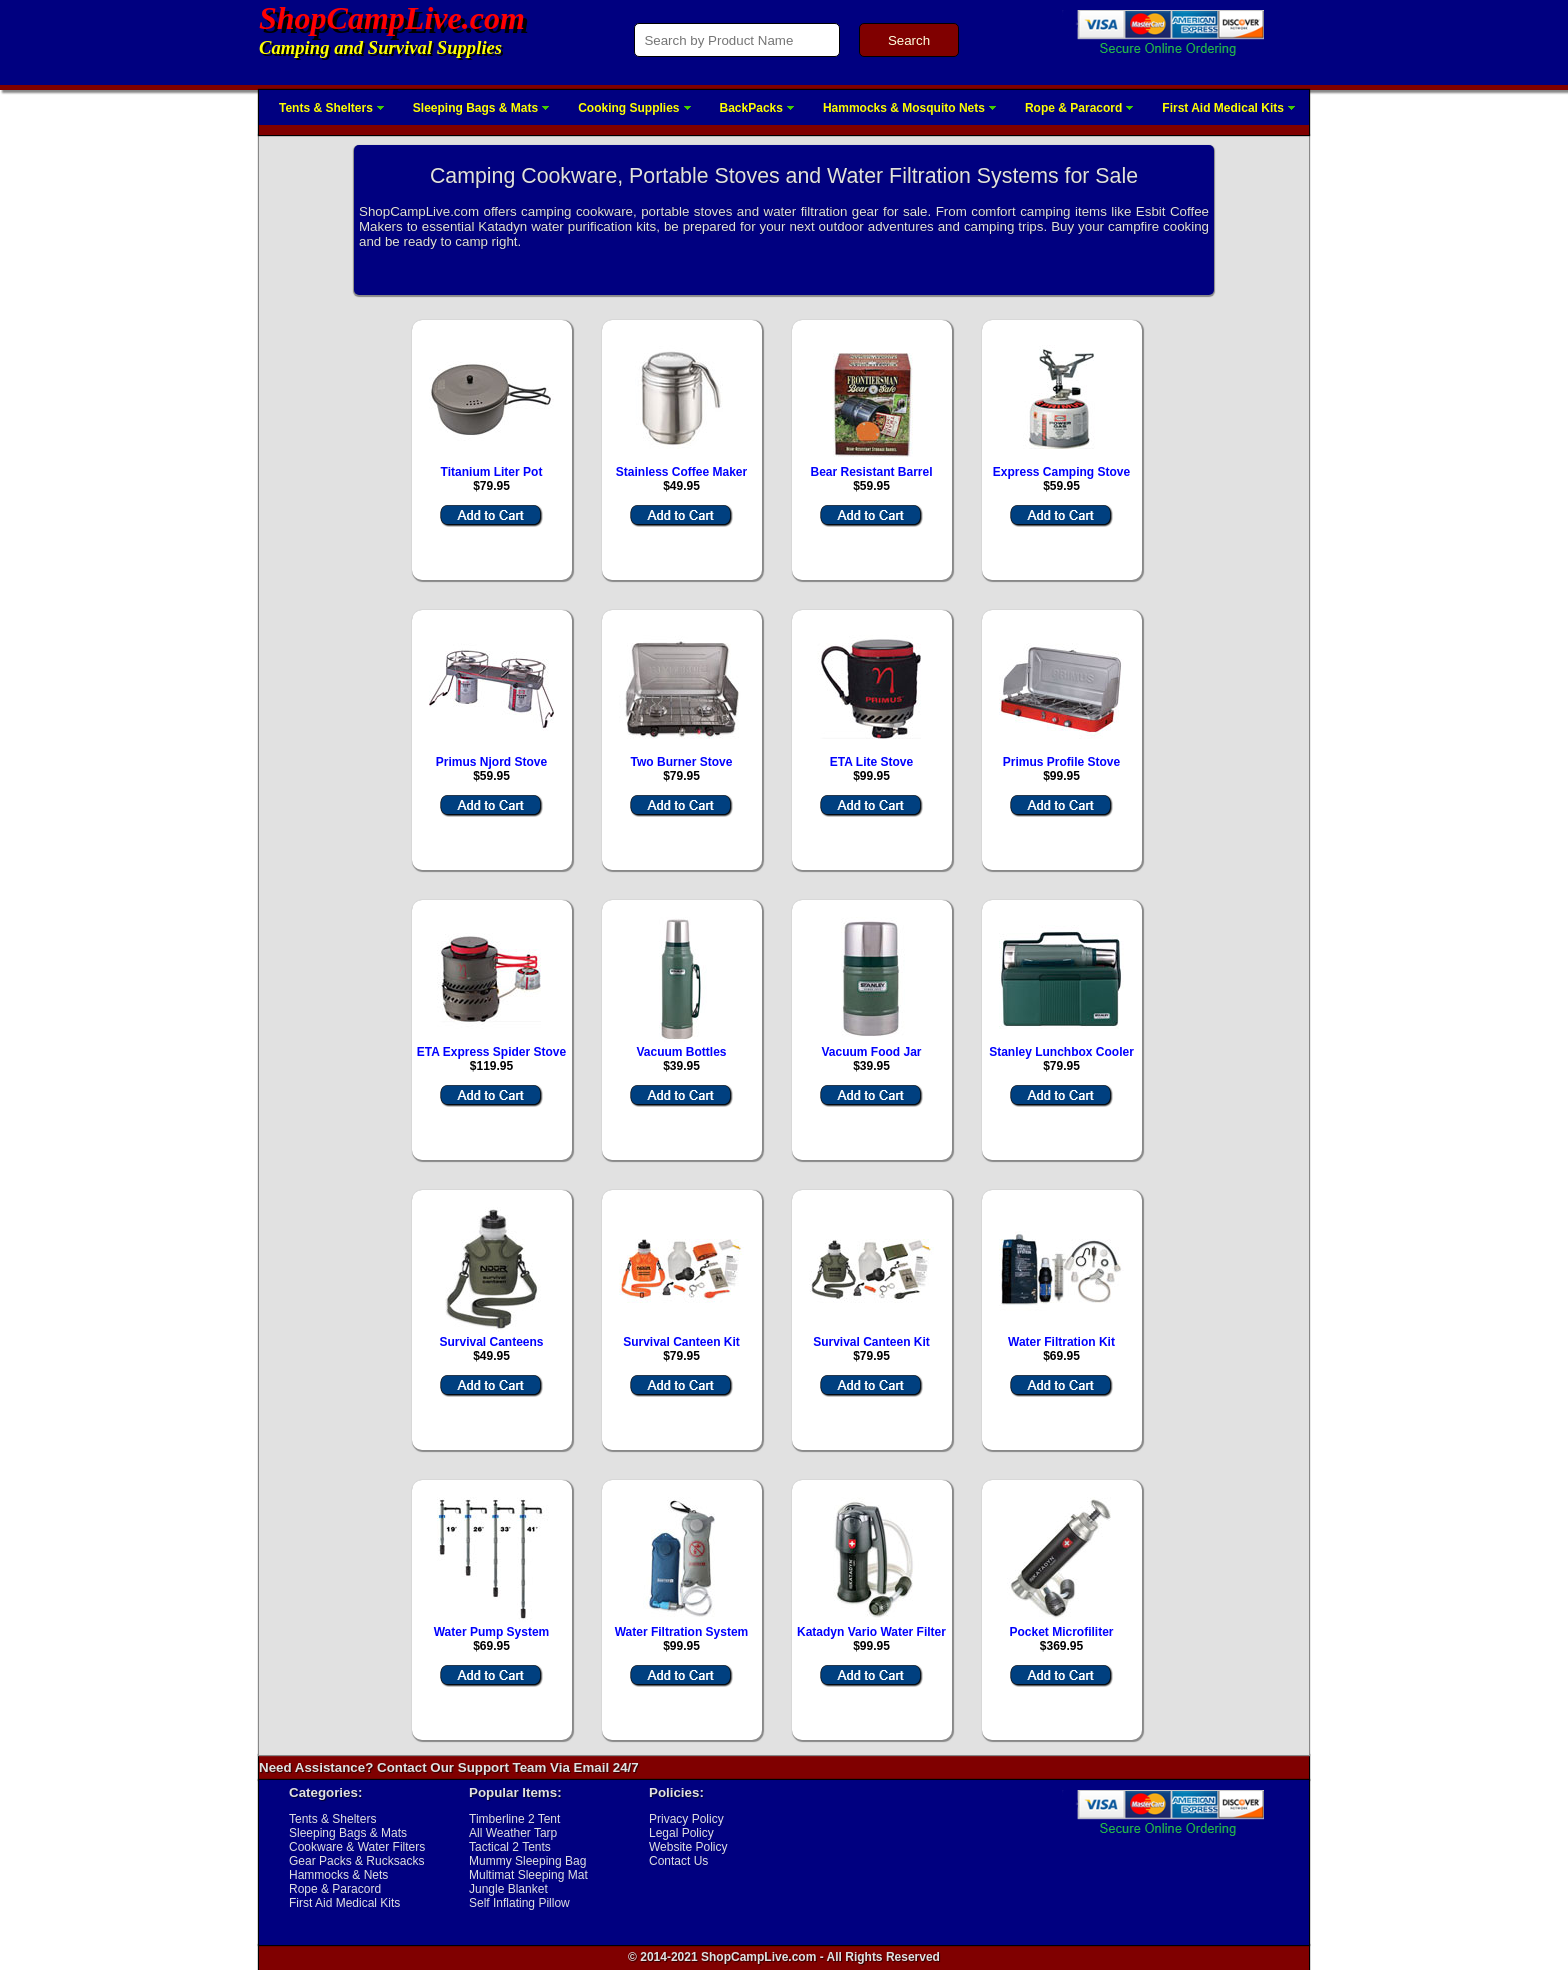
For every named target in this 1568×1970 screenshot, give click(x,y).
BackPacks (751, 108)
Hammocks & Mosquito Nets (904, 108)
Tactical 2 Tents (510, 1847)
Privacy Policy (686, 1819)
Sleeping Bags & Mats (475, 108)
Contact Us (678, 1861)
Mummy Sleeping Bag (527, 1861)
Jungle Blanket (508, 1889)
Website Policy (688, 1847)
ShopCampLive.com (392, 18)
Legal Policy (681, 1833)
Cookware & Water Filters (357, 1847)
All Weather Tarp (513, 1833)
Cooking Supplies (628, 108)
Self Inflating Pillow (519, 1903)
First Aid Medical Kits (1223, 108)
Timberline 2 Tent (514, 1819)
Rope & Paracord (1073, 108)
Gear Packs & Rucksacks (356, 1861)
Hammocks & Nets (338, 1875)
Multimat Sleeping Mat (528, 1875)
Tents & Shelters (326, 108)
